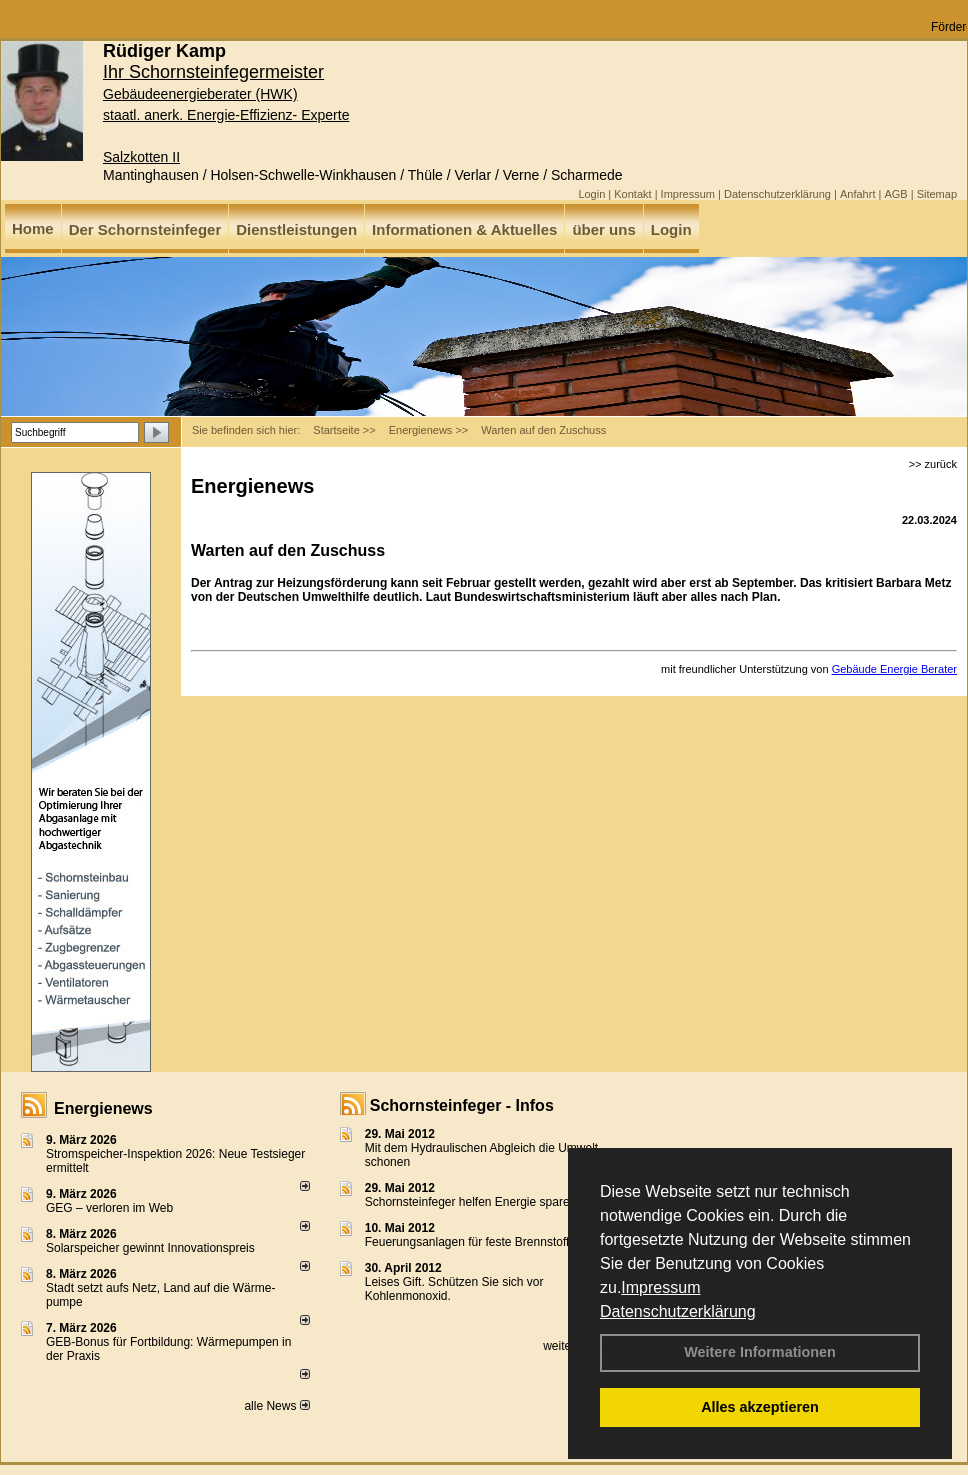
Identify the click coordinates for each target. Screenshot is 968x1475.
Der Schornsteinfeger (145, 229)
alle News (276, 1406)
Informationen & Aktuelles (464, 229)
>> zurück (933, 464)
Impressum (660, 1287)
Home (33, 228)
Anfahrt (857, 194)
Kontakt (632, 194)
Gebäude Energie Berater (894, 669)
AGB (895, 194)
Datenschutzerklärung (678, 1311)
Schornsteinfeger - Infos (462, 1105)
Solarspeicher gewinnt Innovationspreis (150, 1248)
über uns (603, 229)
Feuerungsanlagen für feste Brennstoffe (470, 1242)
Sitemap (937, 194)
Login (591, 194)
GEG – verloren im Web (109, 1208)
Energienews (103, 1108)
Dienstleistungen (296, 229)
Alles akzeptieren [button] (760, 1407)
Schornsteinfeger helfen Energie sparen (470, 1202)
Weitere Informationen (760, 1352)
